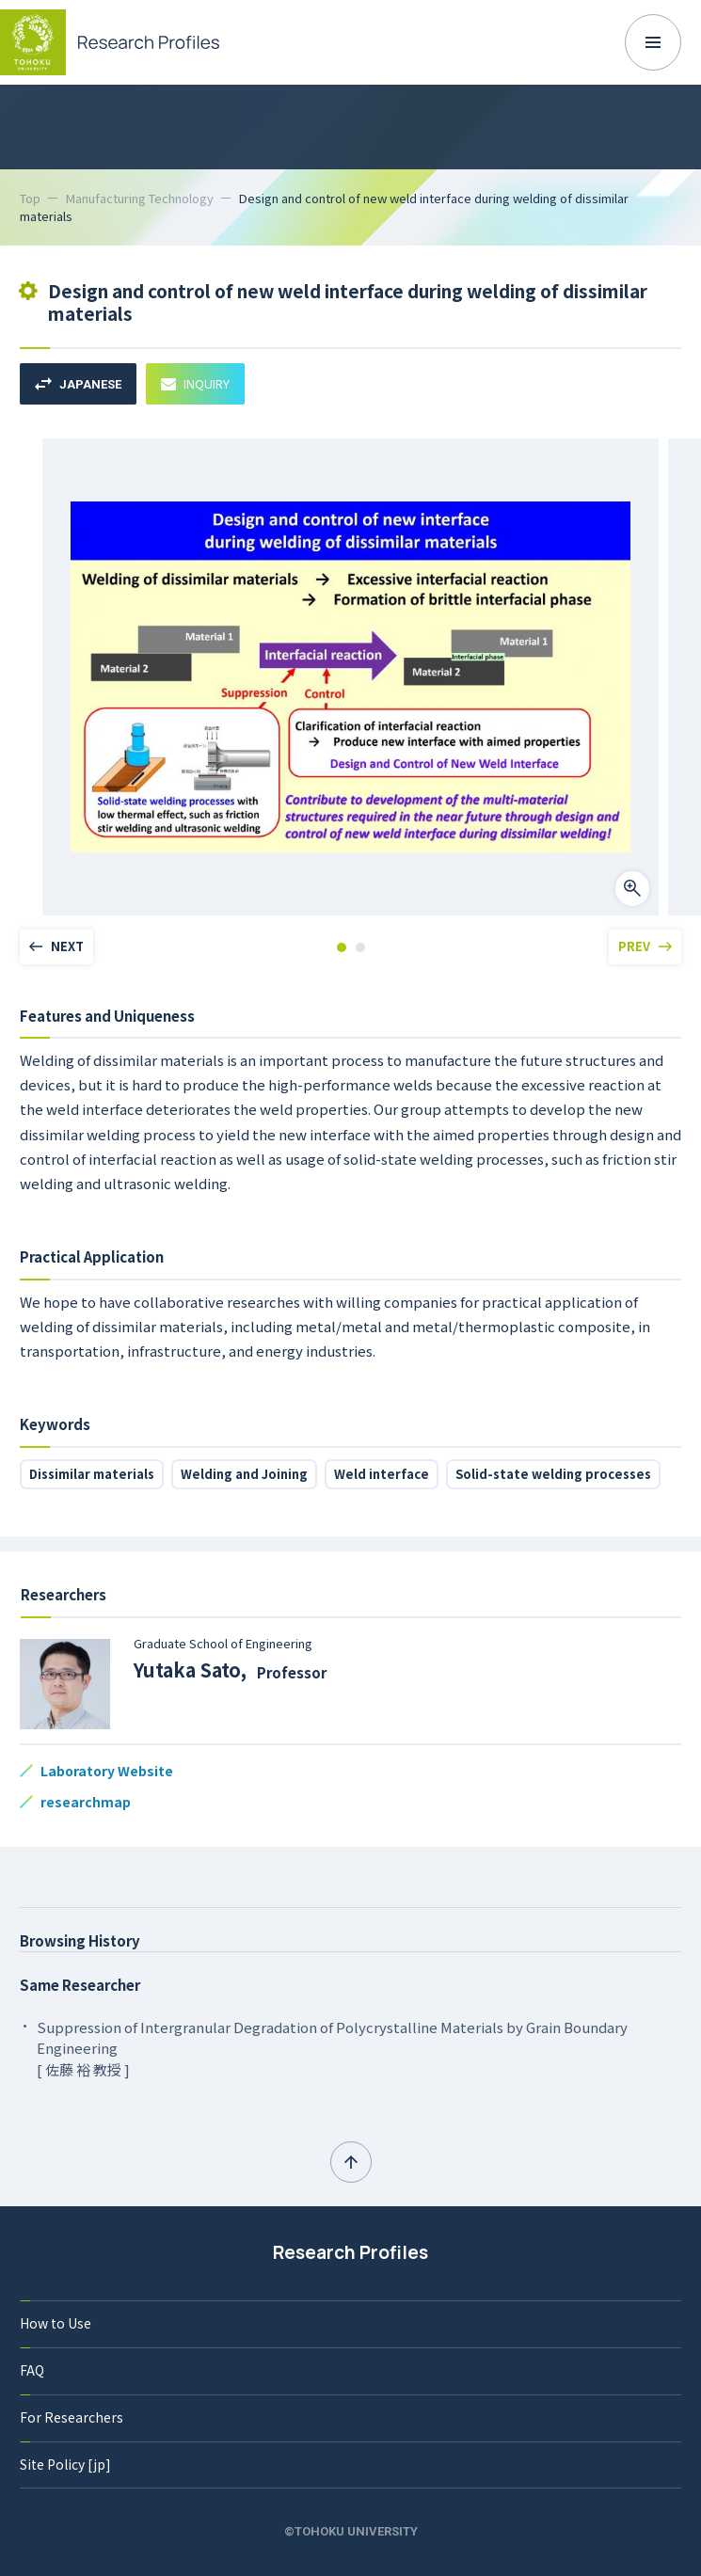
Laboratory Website (106, 1770)
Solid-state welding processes (553, 1474)
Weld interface (381, 1474)
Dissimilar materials (91, 1474)
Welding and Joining (244, 1474)
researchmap (85, 1801)
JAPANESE (78, 384)
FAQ (32, 2370)
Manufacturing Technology (140, 198)
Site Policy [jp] (65, 2464)
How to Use (55, 2323)
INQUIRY (195, 383)
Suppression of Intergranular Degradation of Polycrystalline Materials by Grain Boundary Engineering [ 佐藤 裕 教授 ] (332, 2048)
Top (30, 198)
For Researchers (71, 2417)
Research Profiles (350, 2252)
